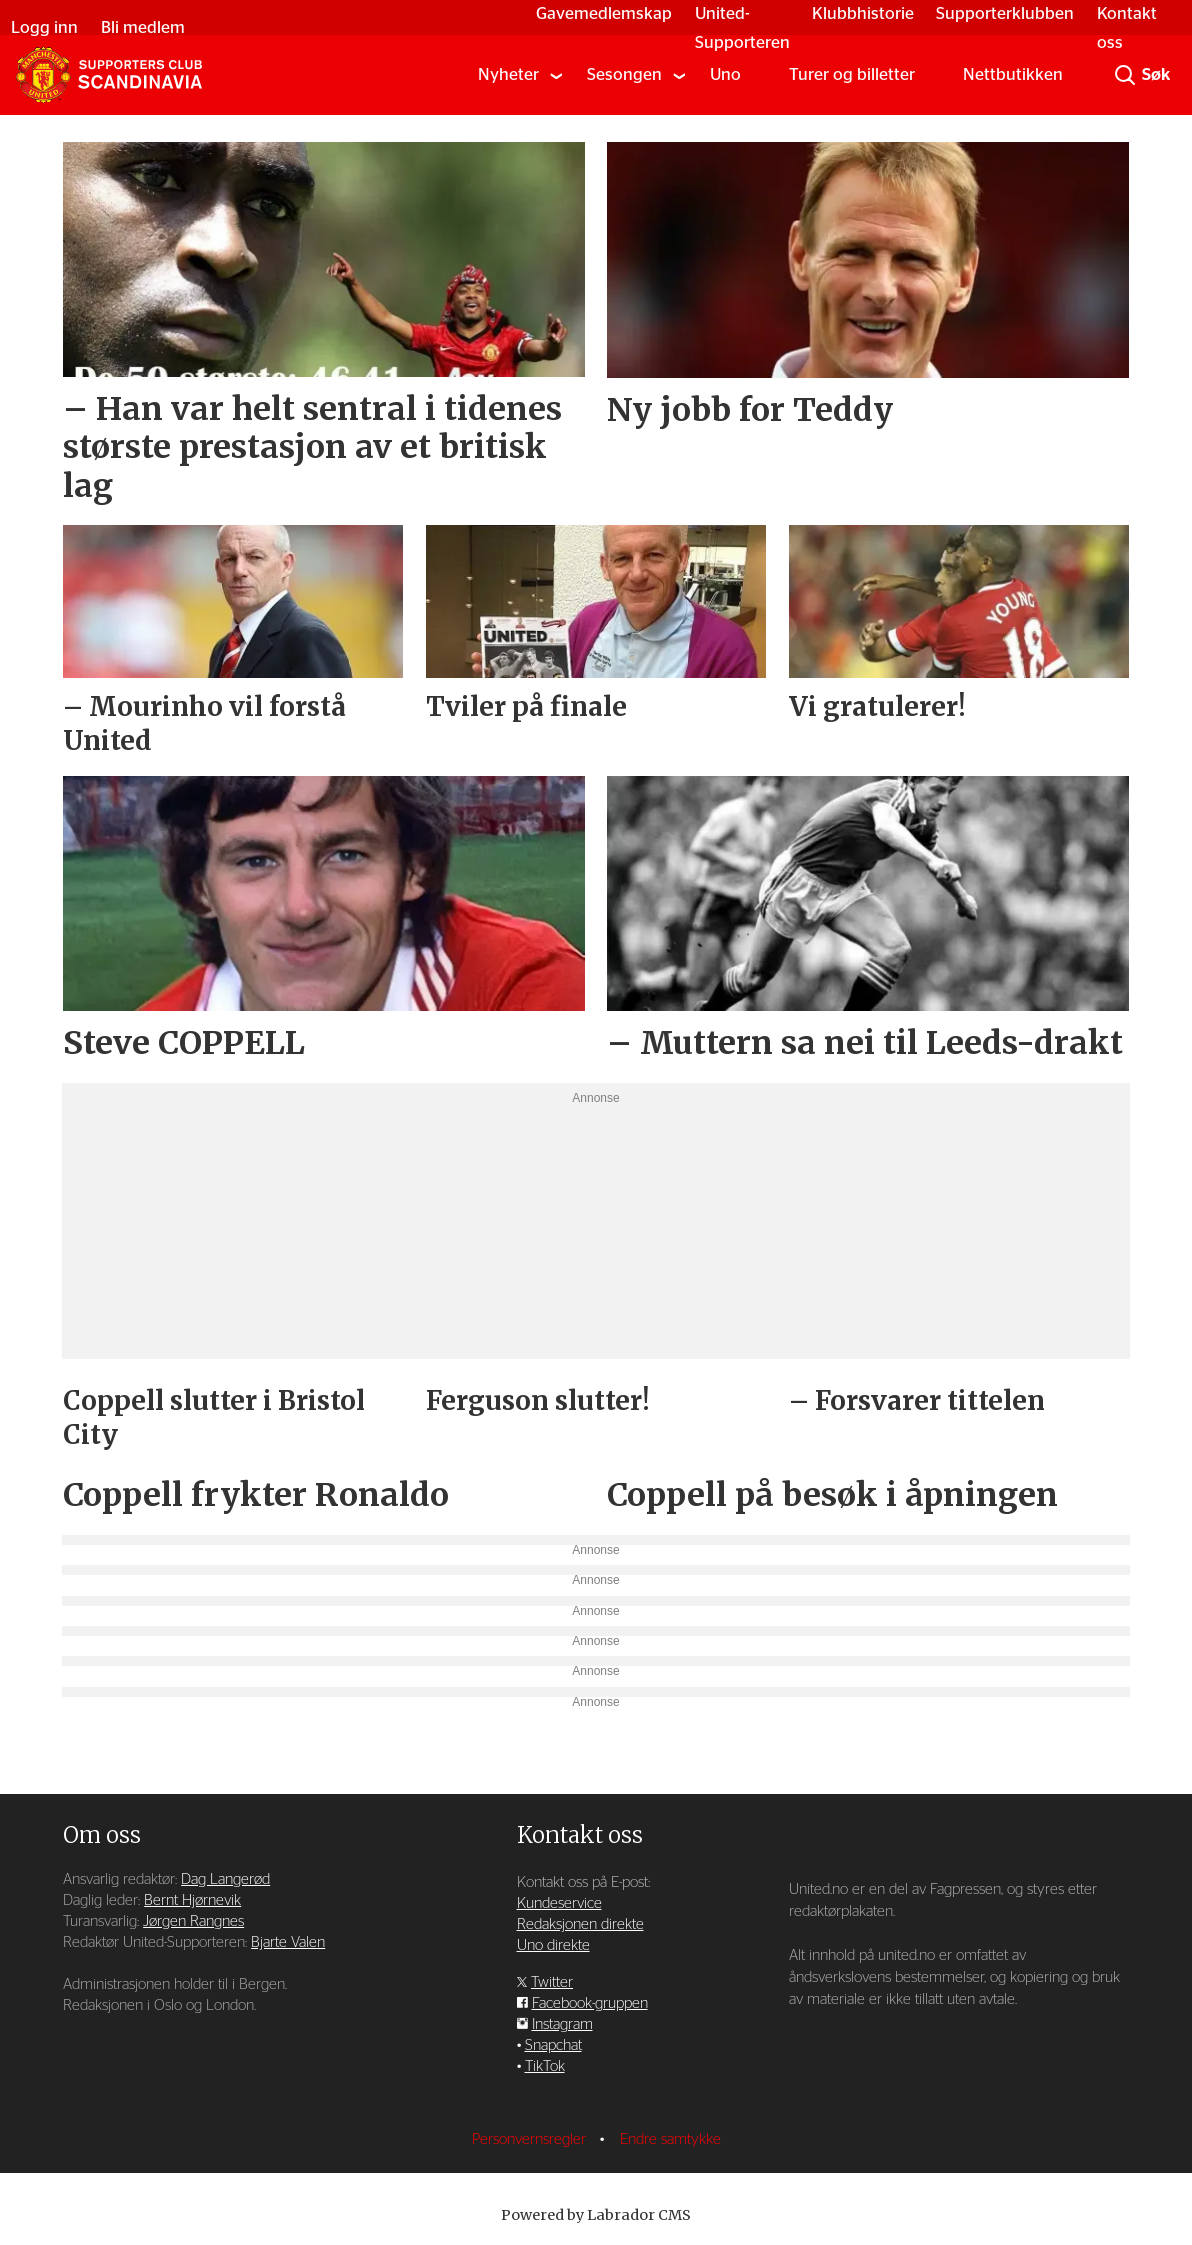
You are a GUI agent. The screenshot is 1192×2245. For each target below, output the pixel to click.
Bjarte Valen (288, 1942)
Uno (725, 74)
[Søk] (1125, 75)
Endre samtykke (670, 2139)
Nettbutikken (1013, 74)
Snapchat (553, 2045)
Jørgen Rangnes (193, 1921)
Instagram (562, 2024)
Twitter (552, 1982)
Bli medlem (143, 27)
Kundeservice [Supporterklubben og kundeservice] (559, 1903)
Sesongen (624, 74)
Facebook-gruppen (590, 2003)
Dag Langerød (225, 1879)
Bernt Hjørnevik (192, 1900)
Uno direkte (553, 1945)
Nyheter (508, 74)
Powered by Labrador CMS (596, 2215)
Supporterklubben (1005, 13)
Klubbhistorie (863, 13)
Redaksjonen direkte (580, 1924)
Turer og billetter (852, 74)
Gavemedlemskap (604, 13)
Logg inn (44, 27)
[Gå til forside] (109, 75)
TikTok (545, 2066)
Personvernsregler (531, 2139)
